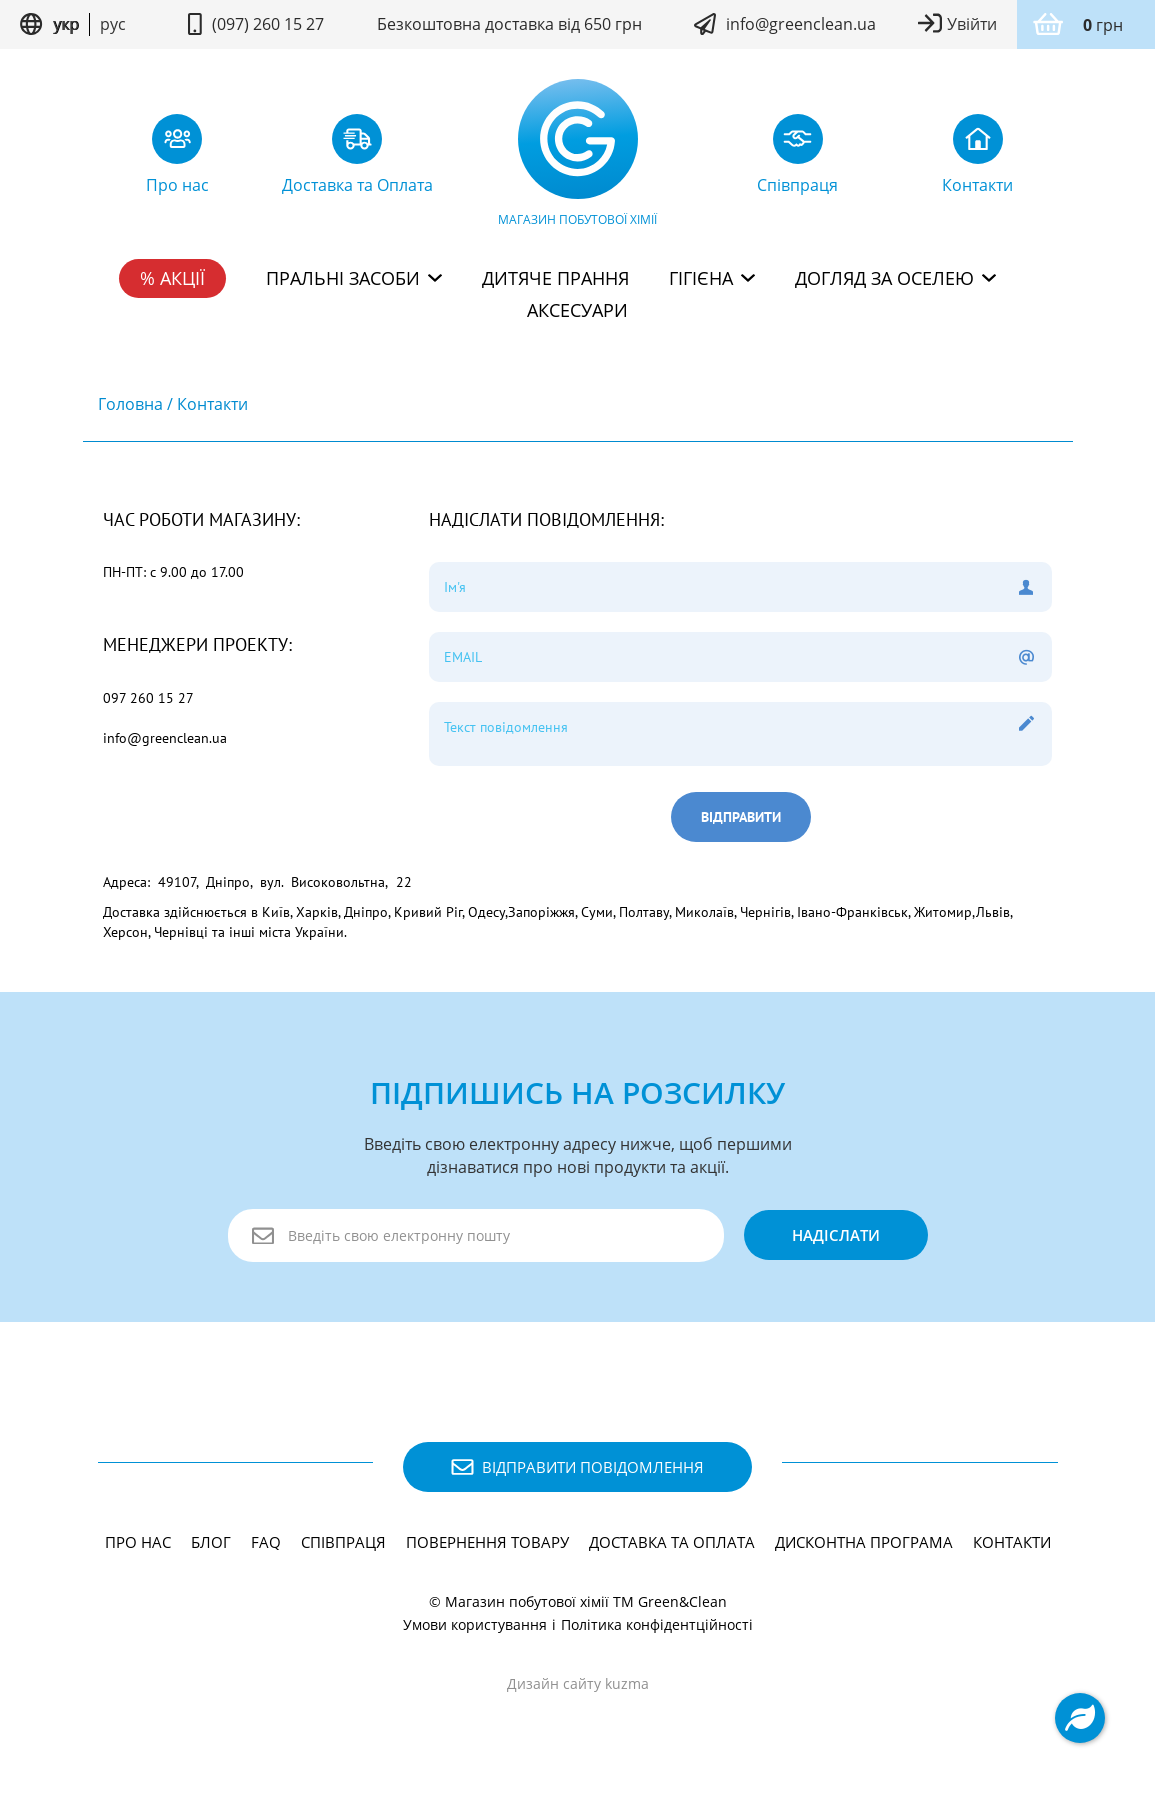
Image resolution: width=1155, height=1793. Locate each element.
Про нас (138, 1542)
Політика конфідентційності (657, 1624)
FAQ (266, 1542)
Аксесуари (577, 310)
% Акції (172, 278)
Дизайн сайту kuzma (578, 1683)
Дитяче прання (555, 278)
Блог (211, 1542)
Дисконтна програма (864, 1542)
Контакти (212, 404)
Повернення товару (487, 1542)
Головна (130, 404)
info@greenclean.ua (801, 24)
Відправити (741, 817)
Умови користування (475, 1624)
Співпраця (343, 1542)
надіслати (836, 1235)
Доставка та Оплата (672, 1542)
